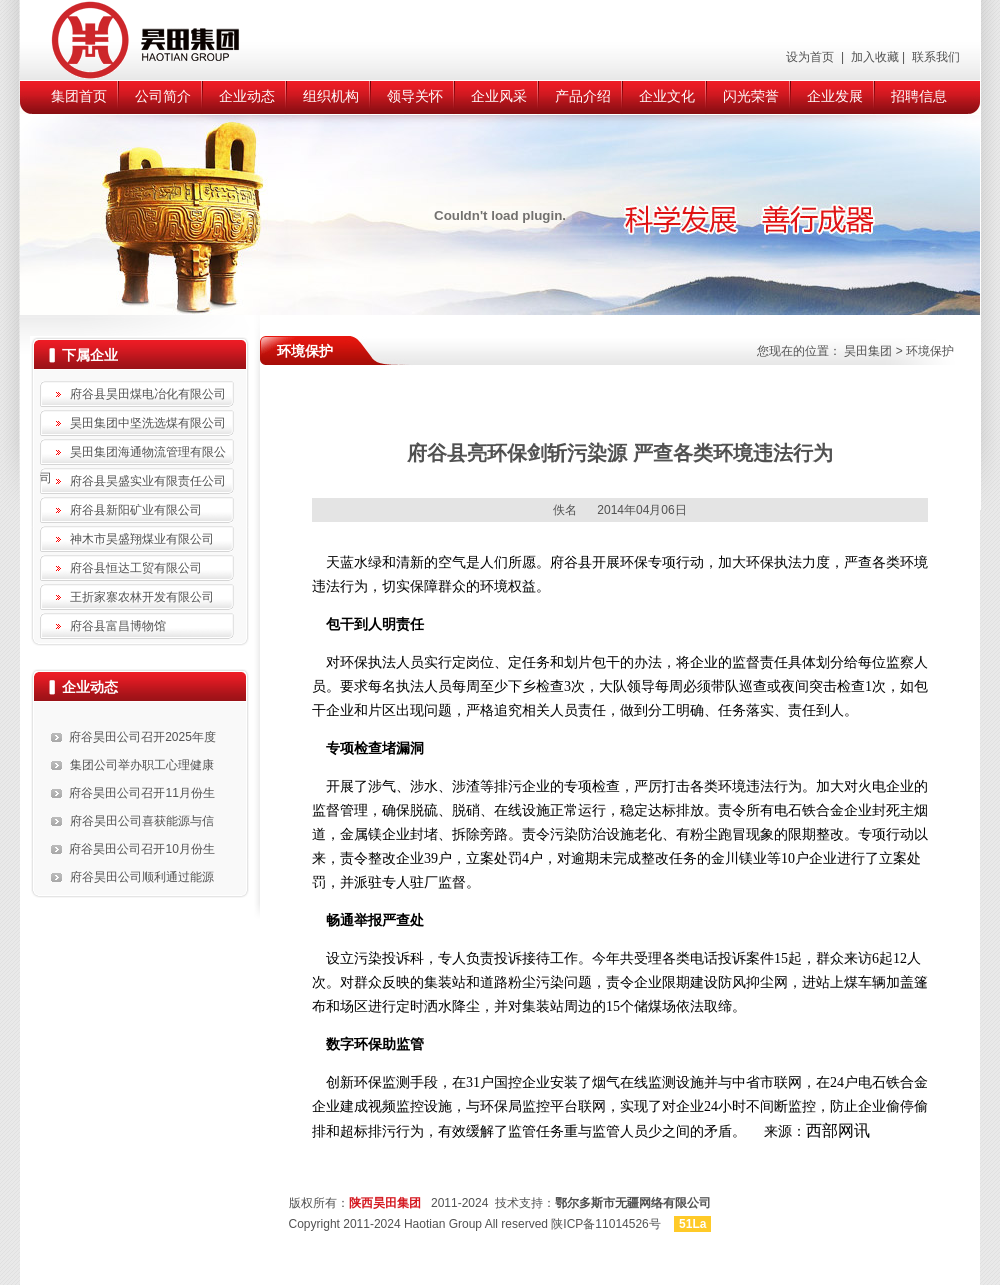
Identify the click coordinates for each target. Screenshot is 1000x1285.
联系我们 (934, 57)
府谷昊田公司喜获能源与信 (142, 821)
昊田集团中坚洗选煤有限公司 (148, 423)
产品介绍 (583, 96)
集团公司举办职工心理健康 (142, 765)
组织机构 (331, 96)
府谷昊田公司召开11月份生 (141, 793)
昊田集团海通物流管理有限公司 (133, 455)
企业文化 (667, 96)
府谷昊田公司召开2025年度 (142, 737)
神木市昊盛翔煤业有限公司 (142, 539)
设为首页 (811, 57)
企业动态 (247, 96)
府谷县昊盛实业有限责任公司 (148, 481)
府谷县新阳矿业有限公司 (136, 510)
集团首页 (79, 96)
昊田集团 (868, 351)
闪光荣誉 (751, 96)
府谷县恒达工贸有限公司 (136, 568)
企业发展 (835, 96)
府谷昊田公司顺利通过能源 (142, 877)
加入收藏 (872, 57)
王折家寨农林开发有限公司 (142, 597)
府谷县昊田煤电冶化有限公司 (148, 394)
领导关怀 (415, 96)
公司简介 (163, 96)
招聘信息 (919, 96)
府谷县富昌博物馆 (118, 626)
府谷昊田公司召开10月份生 (141, 849)
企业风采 (499, 96)
